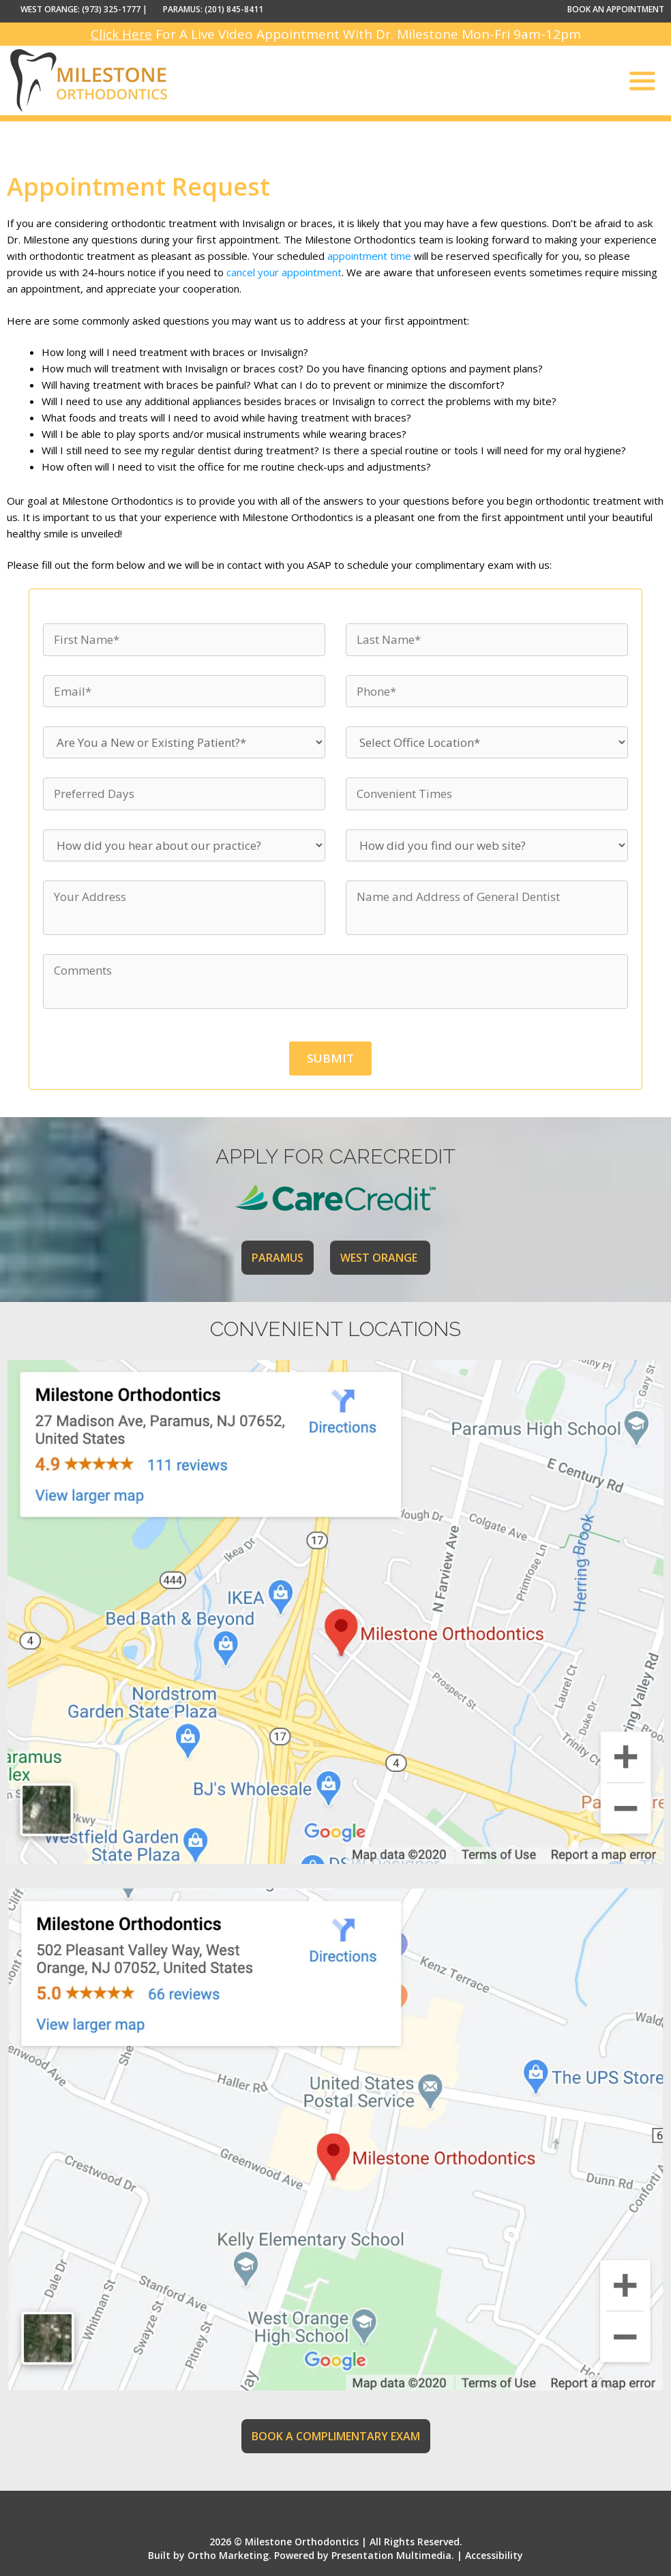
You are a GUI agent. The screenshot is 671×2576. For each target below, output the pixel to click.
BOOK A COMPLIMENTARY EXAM (336, 2436)
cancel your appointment (284, 272)
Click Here (121, 34)
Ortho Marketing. (229, 2555)
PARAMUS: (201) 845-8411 (213, 9)
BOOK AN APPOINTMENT (615, 9)
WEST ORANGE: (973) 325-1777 (80, 9)
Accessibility (494, 2555)
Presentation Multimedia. (392, 2555)
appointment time (369, 256)
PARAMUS (277, 1257)
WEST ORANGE (380, 1257)
